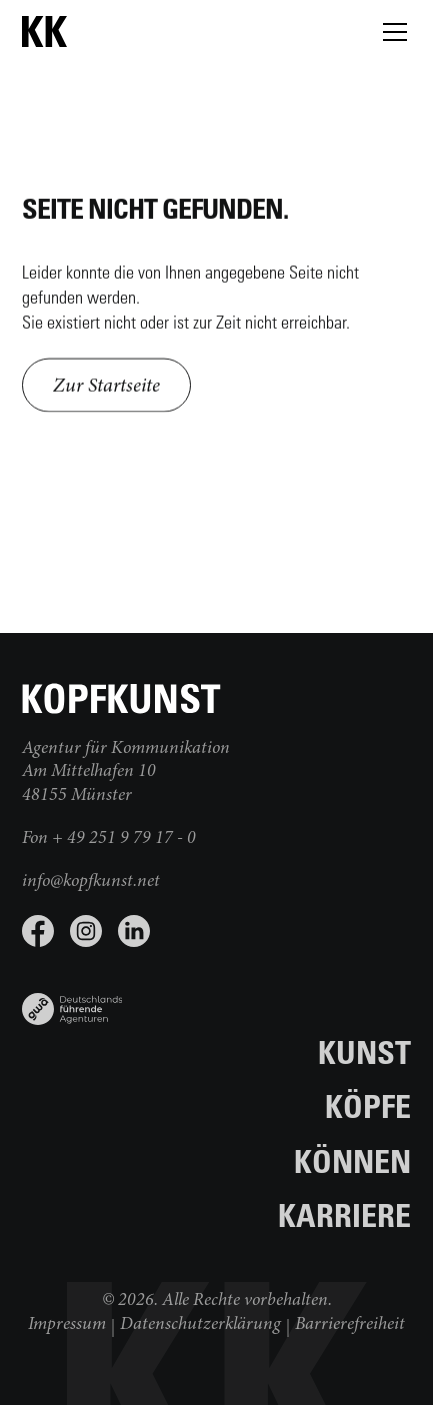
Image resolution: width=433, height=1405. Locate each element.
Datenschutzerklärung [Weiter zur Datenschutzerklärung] (200, 1325)
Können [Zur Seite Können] (352, 1160)
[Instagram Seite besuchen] (86, 931)
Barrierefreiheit (350, 1325)
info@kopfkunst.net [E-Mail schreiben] (91, 882)
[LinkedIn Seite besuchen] (134, 931)
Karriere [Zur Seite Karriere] (344, 1214)
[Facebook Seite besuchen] (38, 931)
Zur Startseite (106, 387)
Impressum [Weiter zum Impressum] (67, 1325)
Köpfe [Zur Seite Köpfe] (368, 1105)
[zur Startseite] (122, 32)
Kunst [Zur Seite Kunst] (364, 1051)
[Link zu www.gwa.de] (72, 1001)
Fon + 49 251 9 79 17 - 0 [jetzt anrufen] (109, 839)
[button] (391, 32)
